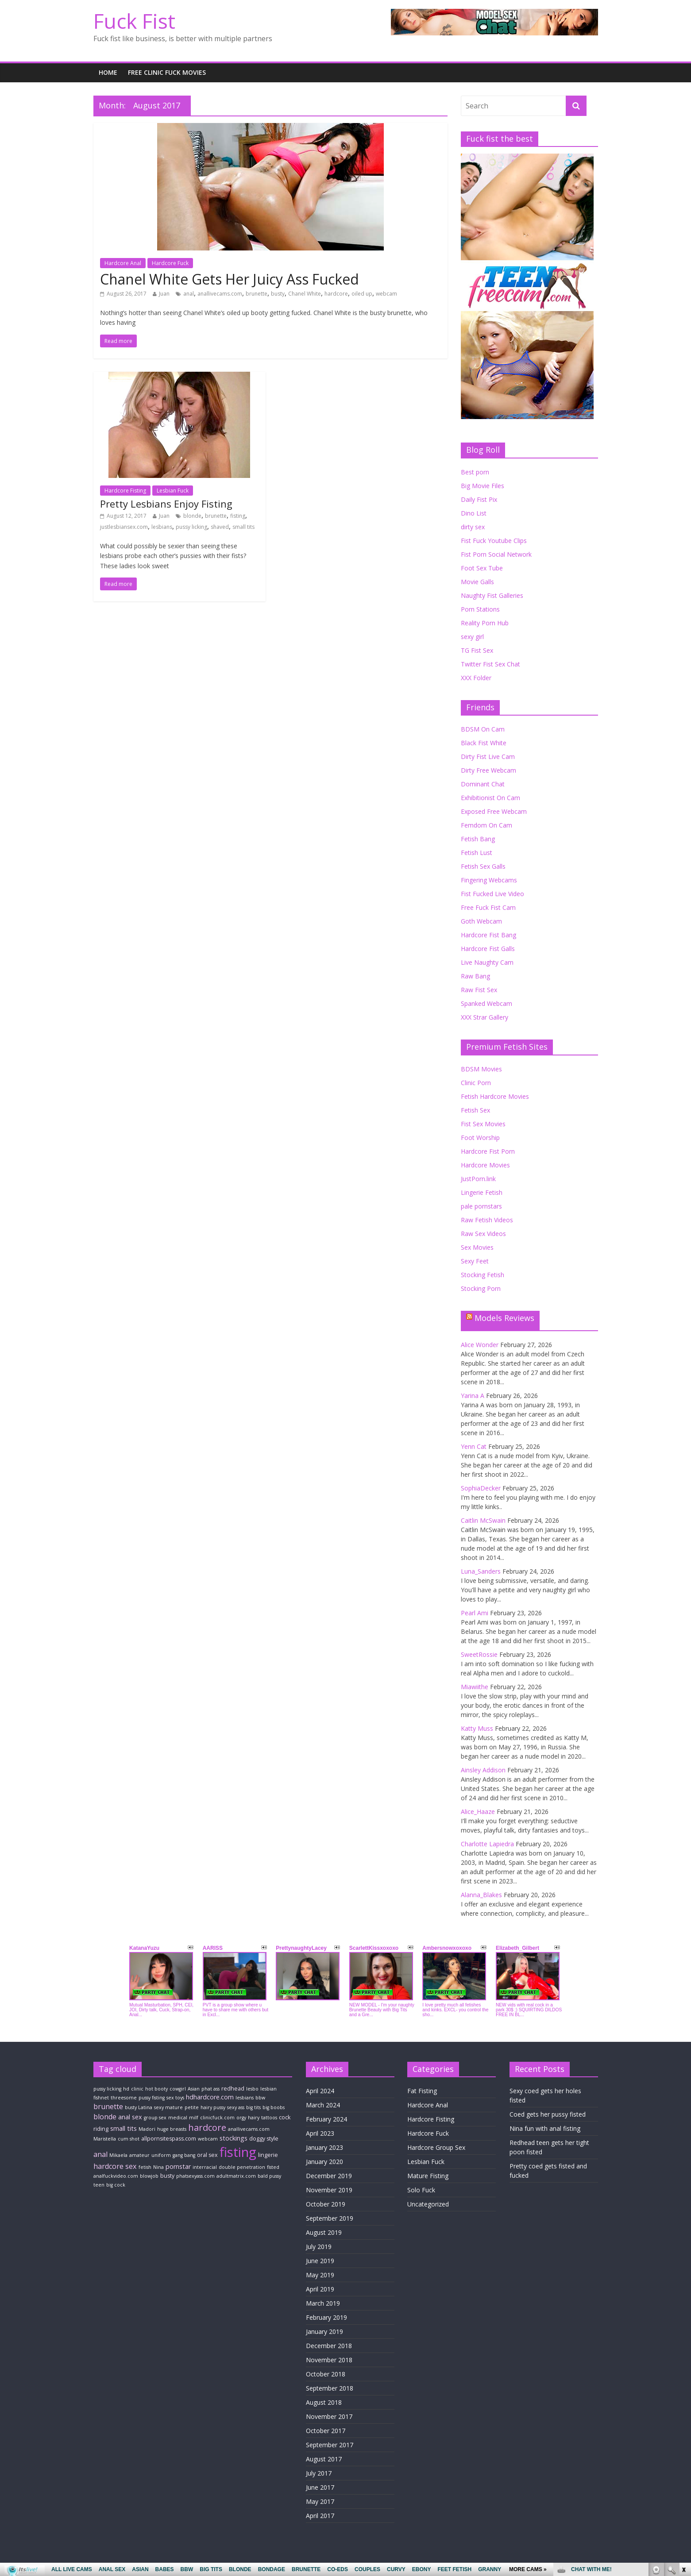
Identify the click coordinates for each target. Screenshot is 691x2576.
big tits (253, 2107)
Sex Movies (477, 1247)
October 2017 (325, 2430)
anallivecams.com (219, 293)
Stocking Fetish (482, 1275)
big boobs (274, 2107)
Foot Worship (480, 1137)
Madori (147, 2129)
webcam (386, 293)
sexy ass (235, 2107)
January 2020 (324, 2161)
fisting (237, 516)
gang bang (184, 2155)
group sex (155, 2117)
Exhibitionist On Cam (490, 797)
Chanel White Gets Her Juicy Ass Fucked (229, 279)
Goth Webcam (481, 921)
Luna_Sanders (481, 1571)
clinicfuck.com (217, 2117)
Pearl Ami (474, 1613)
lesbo (252, 2089)
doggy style (263, 2138)
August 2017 (324, 2459)
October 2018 (325, 2374)
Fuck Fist (134, 21)
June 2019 (320, 2260)
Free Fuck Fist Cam (488, 907)
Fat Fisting (422, 2091)
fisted (273, 2167)
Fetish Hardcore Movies (495, 1096)
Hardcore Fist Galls (488, 948)
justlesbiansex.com (124, 527)
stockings (233, 2138)
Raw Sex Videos (483, 1233)
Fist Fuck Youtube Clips (494, 540)
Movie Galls (477, 582)
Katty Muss (477, 1728)
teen (98, 2185)
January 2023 (324, 2147)
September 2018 (329, 2388)
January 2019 (324, 2331)
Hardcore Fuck (170, 263)
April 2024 (320, 2091)
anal (188, 293)
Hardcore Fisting (125, 490)
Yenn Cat (473, 1446)
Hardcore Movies (485, 1165)
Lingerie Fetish (481, 1192)
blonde (192, 516)
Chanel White (304, 293)
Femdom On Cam (486, 825)
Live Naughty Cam (487, 962)
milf (193, 2117)
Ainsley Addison (483, 1770)
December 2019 (329, 2176)
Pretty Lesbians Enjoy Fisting (166, 503)
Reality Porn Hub (485, 623)
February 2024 (326, 2119)
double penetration (242, 2167)
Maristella (104, 2139)
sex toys (175, 2098)
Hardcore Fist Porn (488, 1151)
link (683, 2437)
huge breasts (171, 2129)
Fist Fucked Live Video (492, 893)
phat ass (210, 2089)
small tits (243, 527)
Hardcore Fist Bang (488, 935)
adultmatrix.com (236, 2176)
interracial (205, 2167)
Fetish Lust (476, 852)
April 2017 (320, 2515)
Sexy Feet (475, 1261)
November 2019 (329, 2190)
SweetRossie (479, 1654)
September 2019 (329, 2218)
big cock (115, 2185)
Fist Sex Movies (483, 1124)
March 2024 (323, 2105)
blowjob (149, 2176)
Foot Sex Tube (482, 568)
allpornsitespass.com (168, 2138)
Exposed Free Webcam (494, 811)
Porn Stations (480, 609)
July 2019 (319, 2246)
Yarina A (472, 1395)
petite (192, 2107)
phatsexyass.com (195, 2176)
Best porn (475, 472)
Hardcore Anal (122, 263)
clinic (137, 2089)
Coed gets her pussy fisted (548, 2114)
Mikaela (118, 2155)
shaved (220, 527)
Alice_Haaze (478, 1811)
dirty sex (473, 527)
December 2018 (329, 2345)
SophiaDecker (481, 1488)
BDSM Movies (481, 1069)
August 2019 (324, 2232)
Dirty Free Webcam (488, 770)
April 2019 (320, 2289)
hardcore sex (115, 2166)
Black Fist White (483, 743)
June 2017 (320, 2487)
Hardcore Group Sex (436, 2147)
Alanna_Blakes (481, 1895)
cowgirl (178, 2089)
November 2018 (329, 2360)
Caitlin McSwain (483, 1520)
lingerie (268, 2155)
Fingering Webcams (489, 880)
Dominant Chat (483, 784)
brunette (256, 293)
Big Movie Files (482, 485)
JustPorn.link (478, 1178)
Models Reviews (504, 1318)
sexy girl (472, 636)
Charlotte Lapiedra (487, 1844)
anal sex (130, 2117)
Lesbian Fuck (173, 490)
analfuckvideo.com (115, 2176)
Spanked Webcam (486, 1003)
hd (126, 2089)
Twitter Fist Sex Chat (490, 664)
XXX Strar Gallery (484, 1017)
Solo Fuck (421, 2190)
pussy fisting (152, 2098)
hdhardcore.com (210, 2097)
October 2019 (325, 2204)
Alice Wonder (479, 1344)
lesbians (161, 527)
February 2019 (326, 2317)
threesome (124, 2098)
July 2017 (319, 2473)
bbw (260, 2098)
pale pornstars (481, 1206)
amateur (139, 2155)
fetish (145, 2167)
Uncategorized (428, 2204)
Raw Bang (475, 976)
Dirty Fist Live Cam (488, 756)
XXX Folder (476, 678)
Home (108, 72)
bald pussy (269, 2176)
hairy (253, 2117)
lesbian (268, 2089)
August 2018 (324, 2402)
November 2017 (329, 2416)
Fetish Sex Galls (483, 866)
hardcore (336, 293)
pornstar (178, 2166)
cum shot (128, 2139)
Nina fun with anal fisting (545, 2128)
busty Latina (138, 2107)
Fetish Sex (475, 1110)
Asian (194, 2089)
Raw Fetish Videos (487, 1220)
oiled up (361, 293)
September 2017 (329, 2445)
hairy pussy (213, 2107)
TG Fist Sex (477, 650)
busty (278, 293)
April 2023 (320, 2133)
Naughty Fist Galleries (492, 595)
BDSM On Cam (483, 729)
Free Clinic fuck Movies (167, 72)
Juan (164, 293)
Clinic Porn (476, 1082)
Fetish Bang (478, 839)
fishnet (101, 2098)
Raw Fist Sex (479, 990)
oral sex (207, 2155)
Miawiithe (474, 1687)
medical (177, 2117)
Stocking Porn (481, 1288)
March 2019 (323, 2303)
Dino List (473, 513)
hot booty (156, 2089)
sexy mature (168, 2107)
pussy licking (191, 527)
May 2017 (320, 2501)
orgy (241, 2117)
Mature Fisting (427, 2176)
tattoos (269, 2117)
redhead (232, 2088)
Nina (158, 2167)
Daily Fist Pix (479, 499)
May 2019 (320, 2275)
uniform (161, 2155)
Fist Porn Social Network (496, 554)
